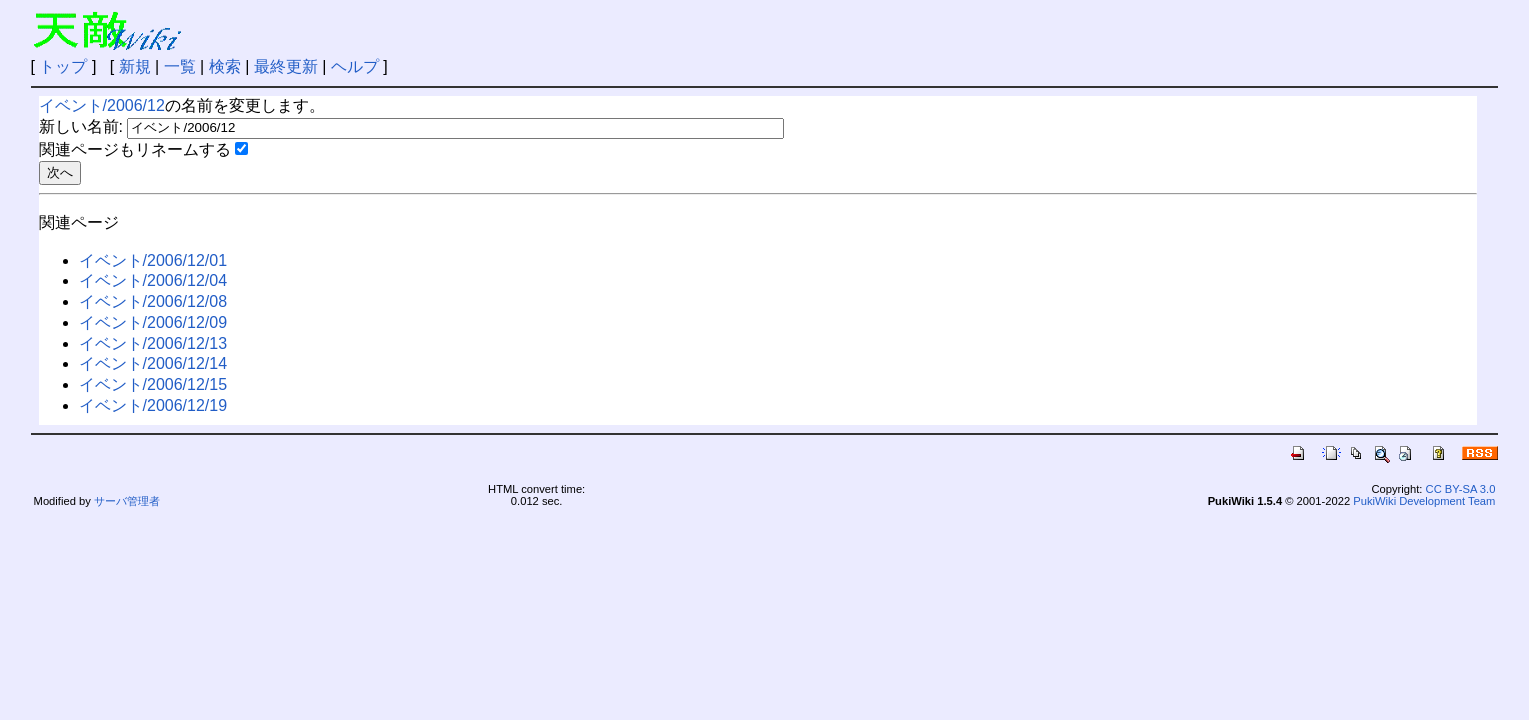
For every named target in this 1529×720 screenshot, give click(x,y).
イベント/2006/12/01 (153, 260)
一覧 (180, 66)
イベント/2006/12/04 (153, 280)
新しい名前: (81, 126)
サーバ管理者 (127, 501)
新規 (135, 66)
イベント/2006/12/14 (153, 363)
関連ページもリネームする (135, 149)
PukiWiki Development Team (1424, 501)
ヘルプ (355, 66)
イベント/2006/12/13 (153, 343)
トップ (63, 66)
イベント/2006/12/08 (153, 301)
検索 (225, 66)
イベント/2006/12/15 (153, 384)
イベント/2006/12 (102, 105)
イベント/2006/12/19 (153, 405)
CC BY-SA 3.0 (1461, 489)
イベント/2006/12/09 (153, 322)
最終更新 (286, 66)
